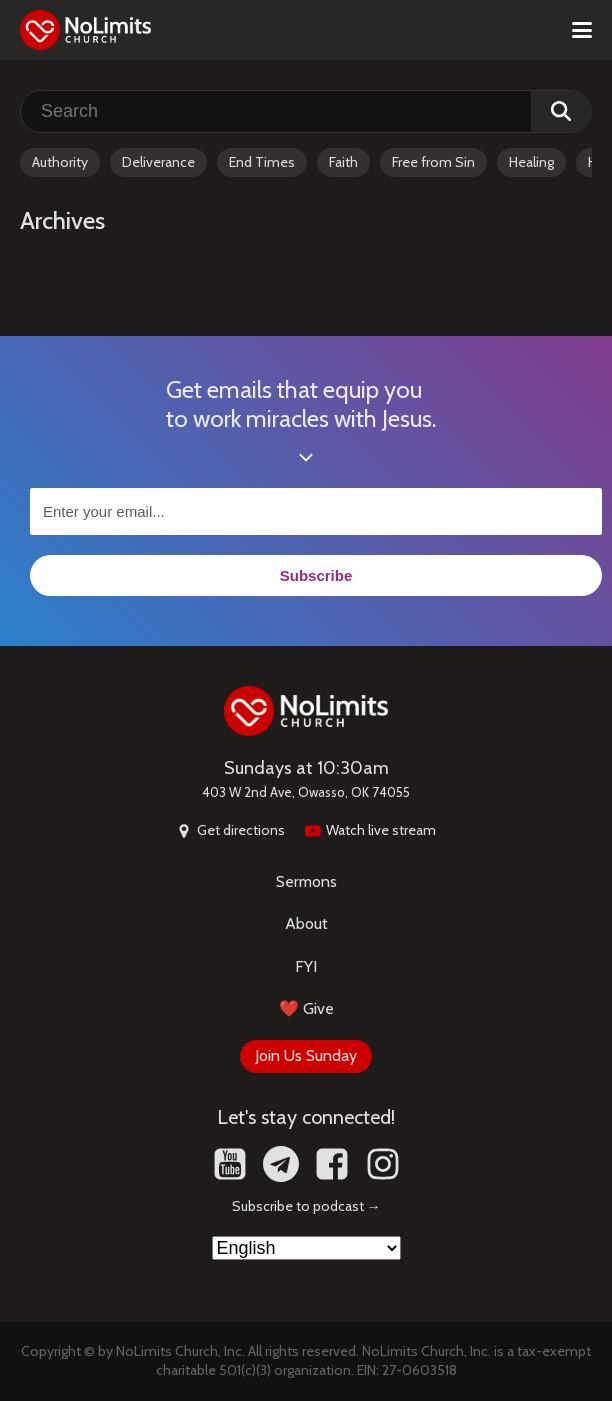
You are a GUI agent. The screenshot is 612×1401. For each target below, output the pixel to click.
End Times (262, 162)
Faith (343, 162)
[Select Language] (306, 1248)
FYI (306, 966)
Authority (60, 162)
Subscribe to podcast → (306, 1206)
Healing (531, 162)
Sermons (306, 881)
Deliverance (158, 162)
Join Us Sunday (306, 1055)
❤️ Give (306, 1008)
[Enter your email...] (316, 511)
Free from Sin (433, 162)
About (306, 923)
